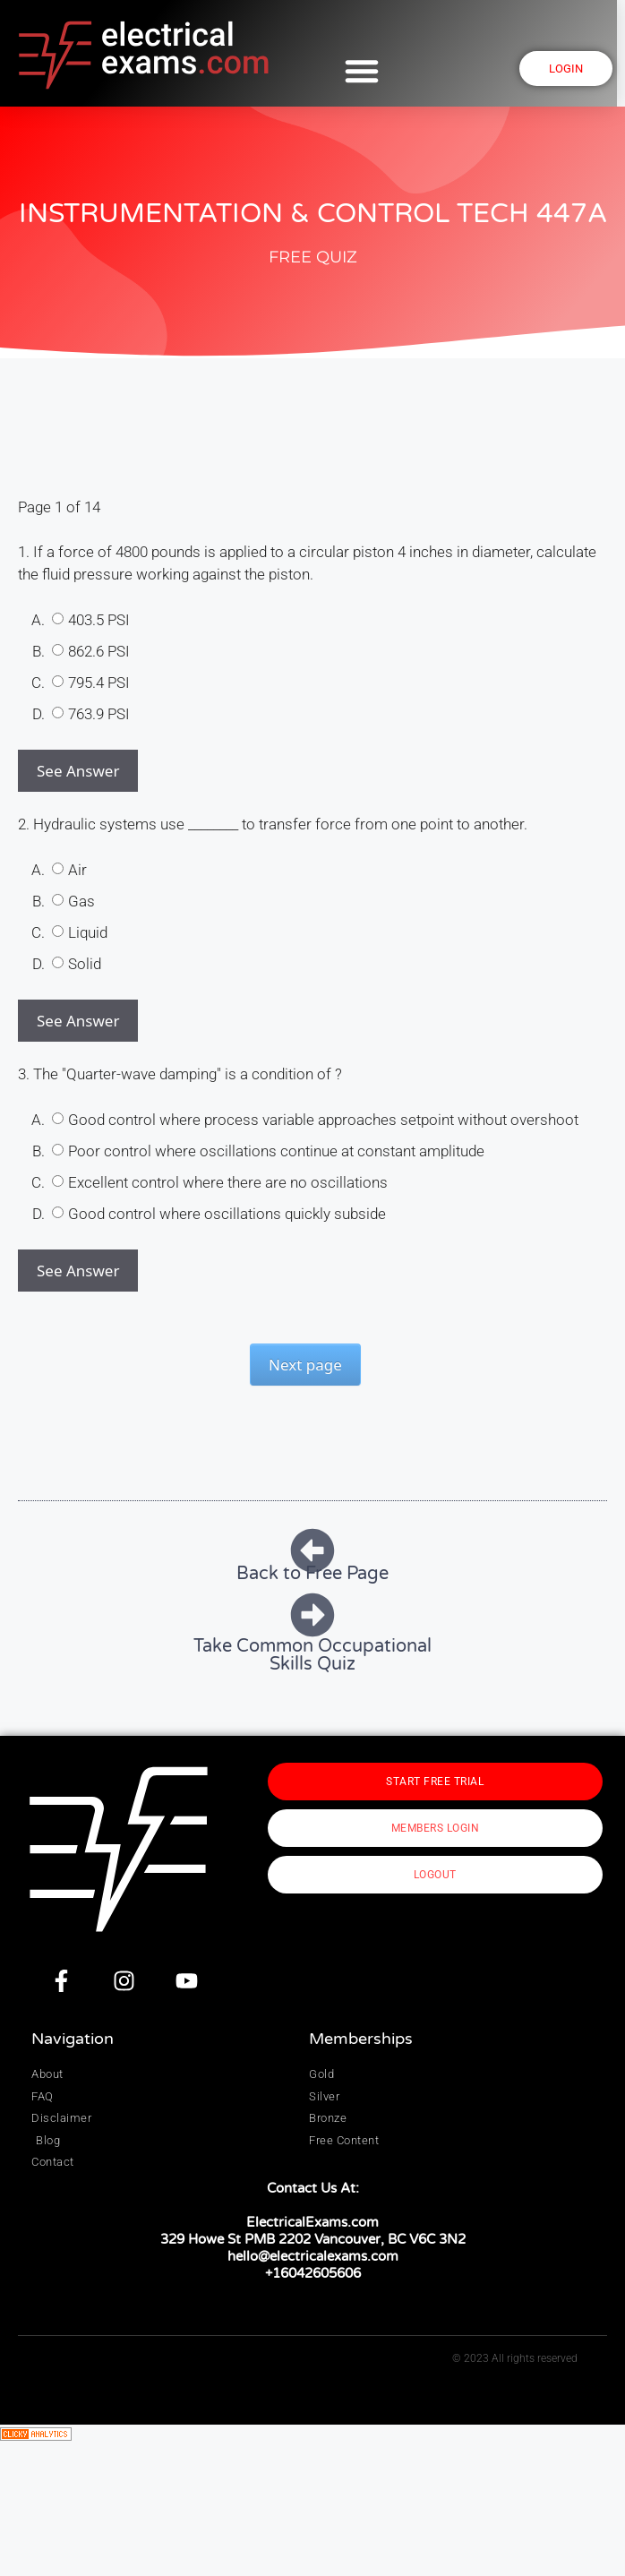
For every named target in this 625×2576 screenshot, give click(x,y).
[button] (367, 71)
